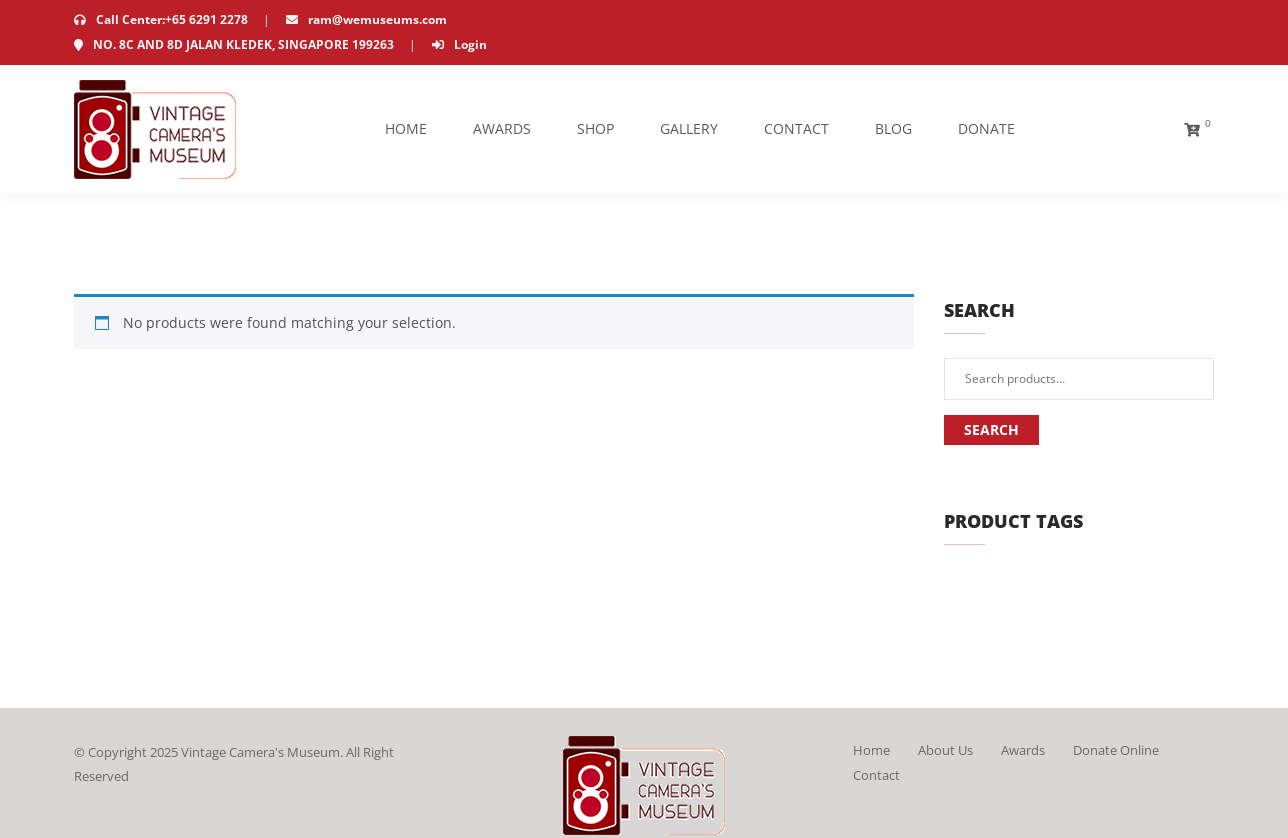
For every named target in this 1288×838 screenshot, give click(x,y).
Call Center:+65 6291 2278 (162, 19)
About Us (945, 750)
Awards (502, 128)
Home (406, 128)
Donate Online (1116, 750)
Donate (986, 128)
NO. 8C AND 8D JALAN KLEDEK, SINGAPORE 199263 (235, 44)
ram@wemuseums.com (366, 19)
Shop (595, 128)
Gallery (689, 128)
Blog (893, 128)
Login (459, 44)
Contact (796, 128)
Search (991, 429)
